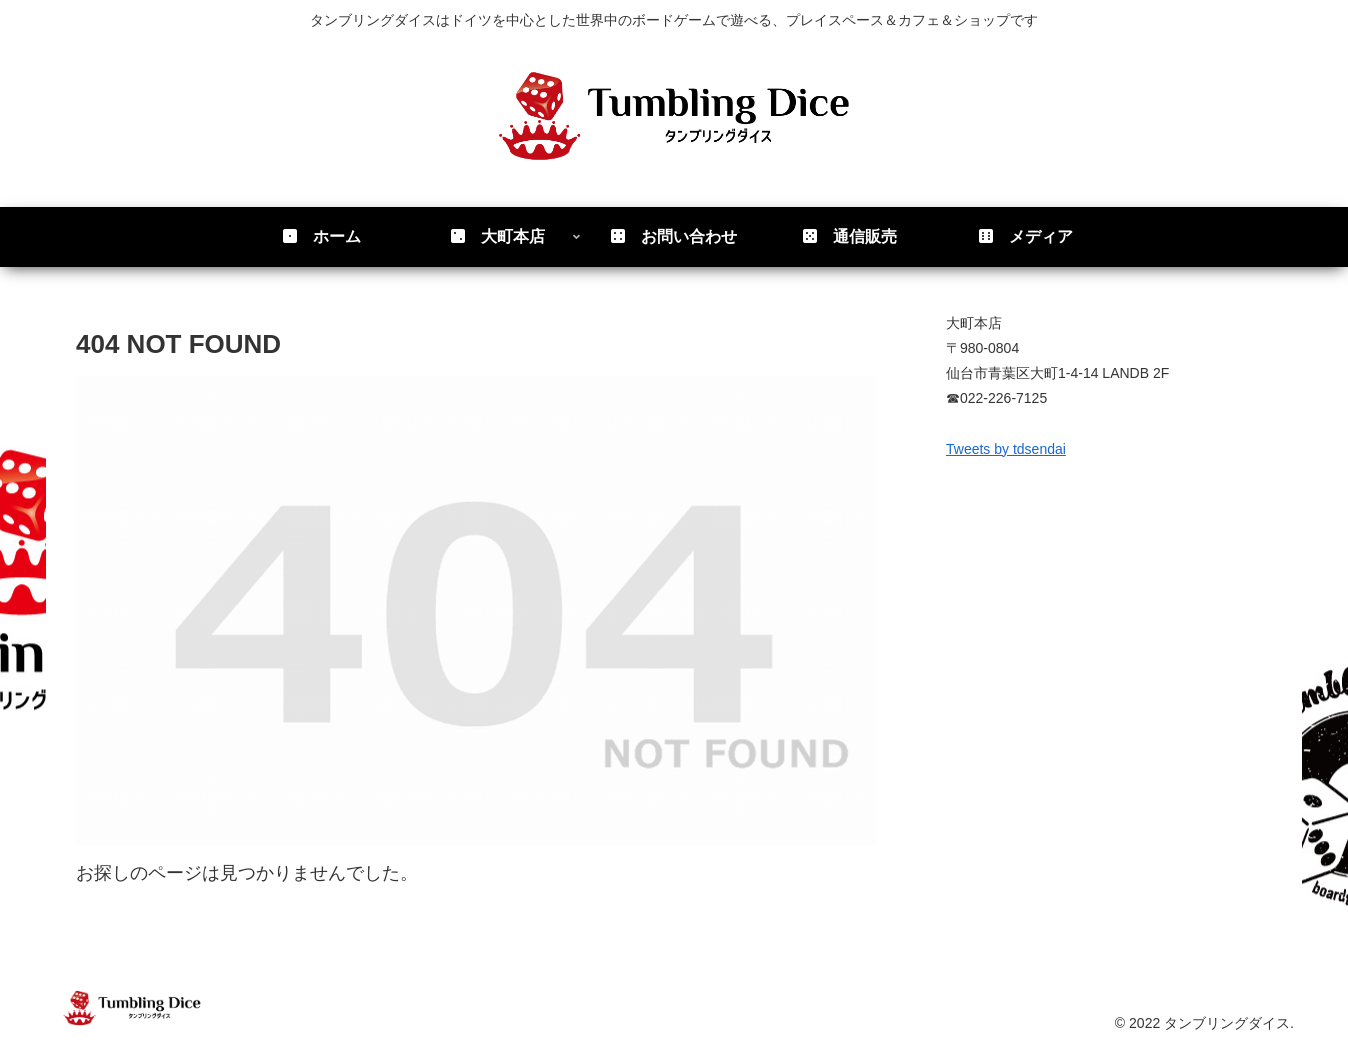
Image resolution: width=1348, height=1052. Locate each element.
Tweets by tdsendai (1006, 449)
